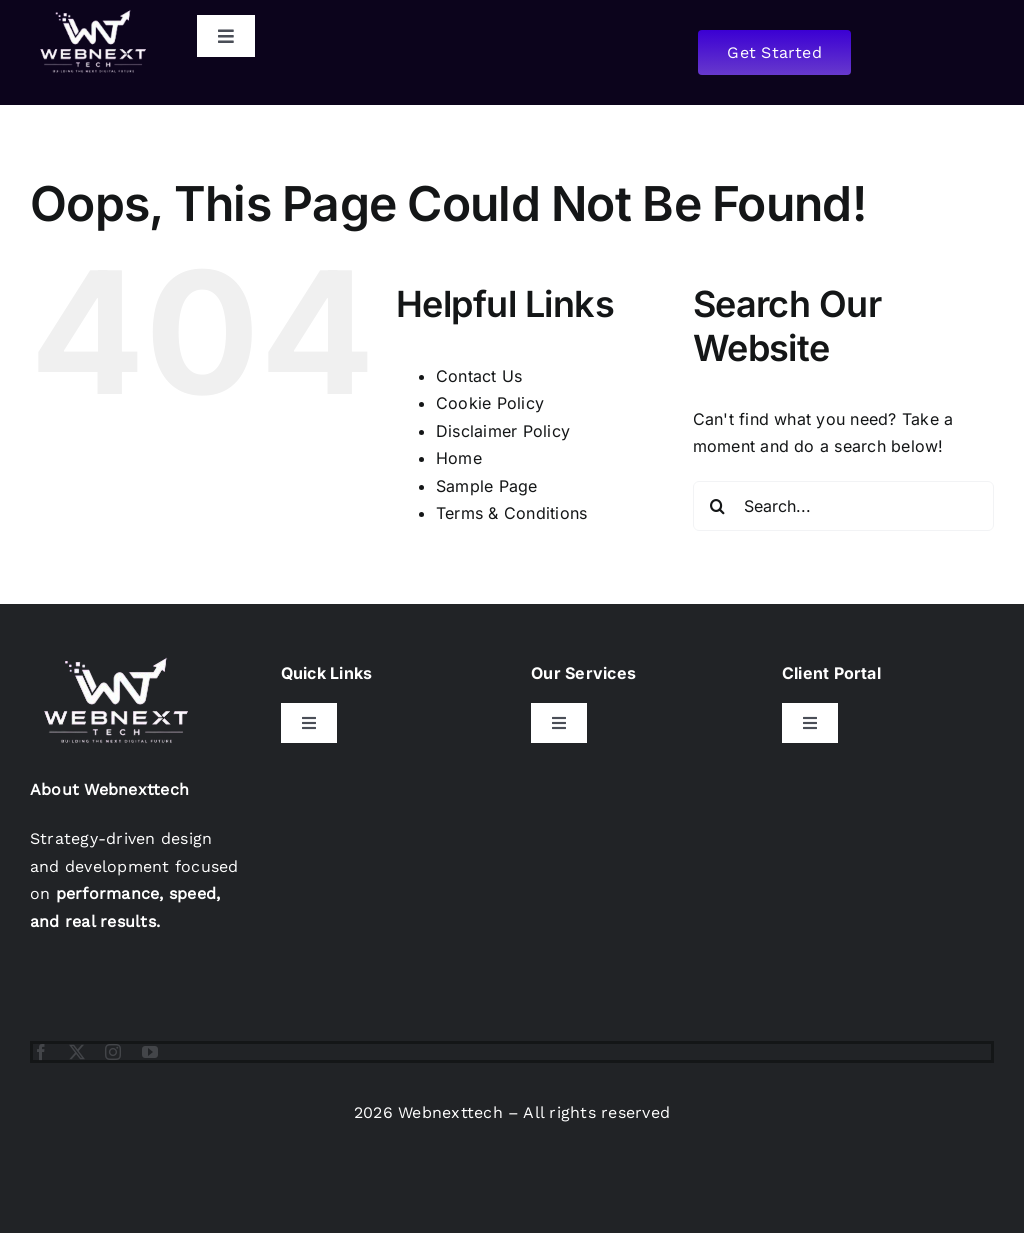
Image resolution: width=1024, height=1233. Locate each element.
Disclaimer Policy (503, 431)
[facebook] (41, 1052)
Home (459, 458)
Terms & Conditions (511, 513)
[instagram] (113, 1052)
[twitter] (77, 1052)
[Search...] (843, 506)
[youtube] (150, 1052)
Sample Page (487, 486)
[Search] (718, 506)
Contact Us (479, 376)
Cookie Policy (490, 403)
